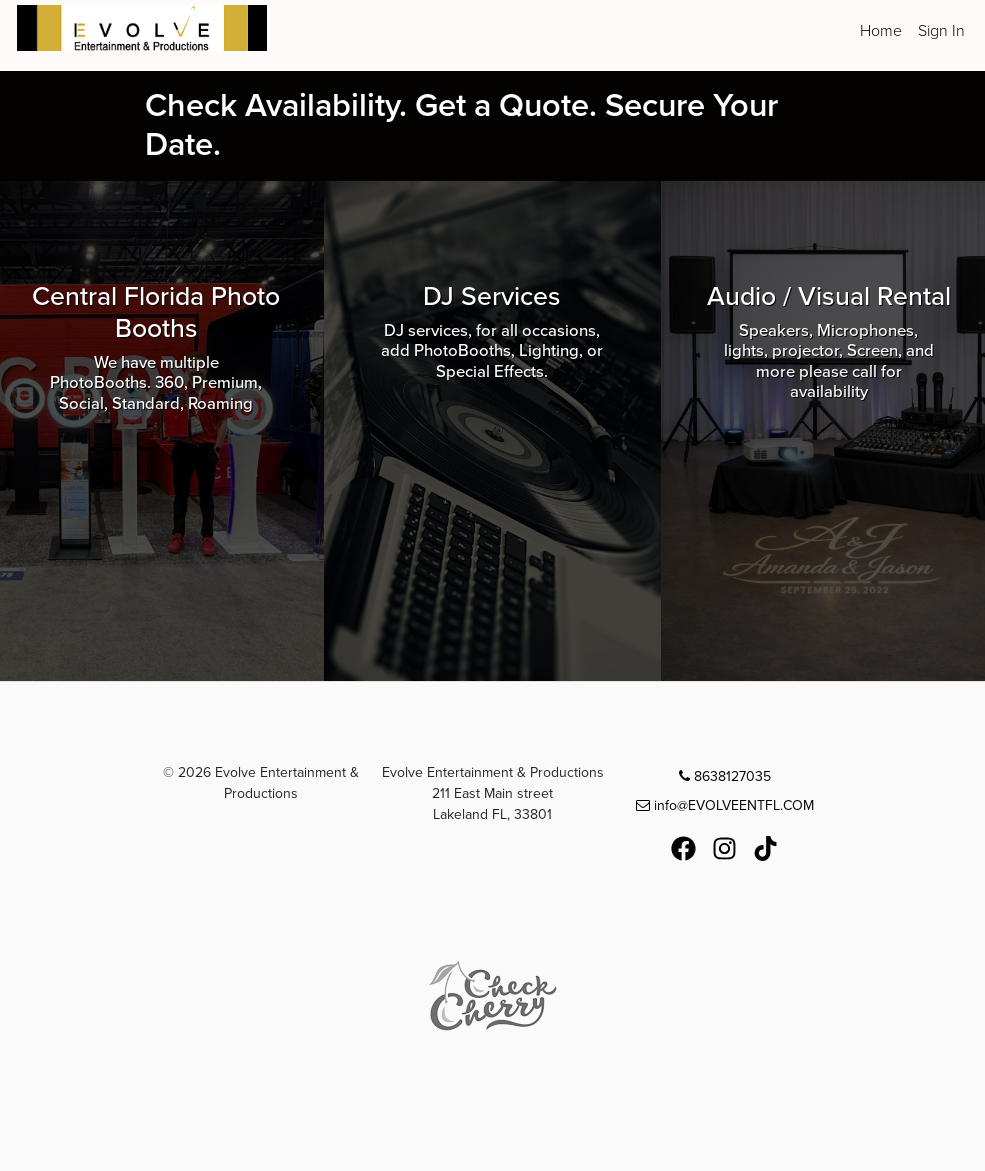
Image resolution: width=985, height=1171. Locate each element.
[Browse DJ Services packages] (492, 431)
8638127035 (725, 776)
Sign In (941, 31)
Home (881, 31)
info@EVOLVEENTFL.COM (725, 805)
